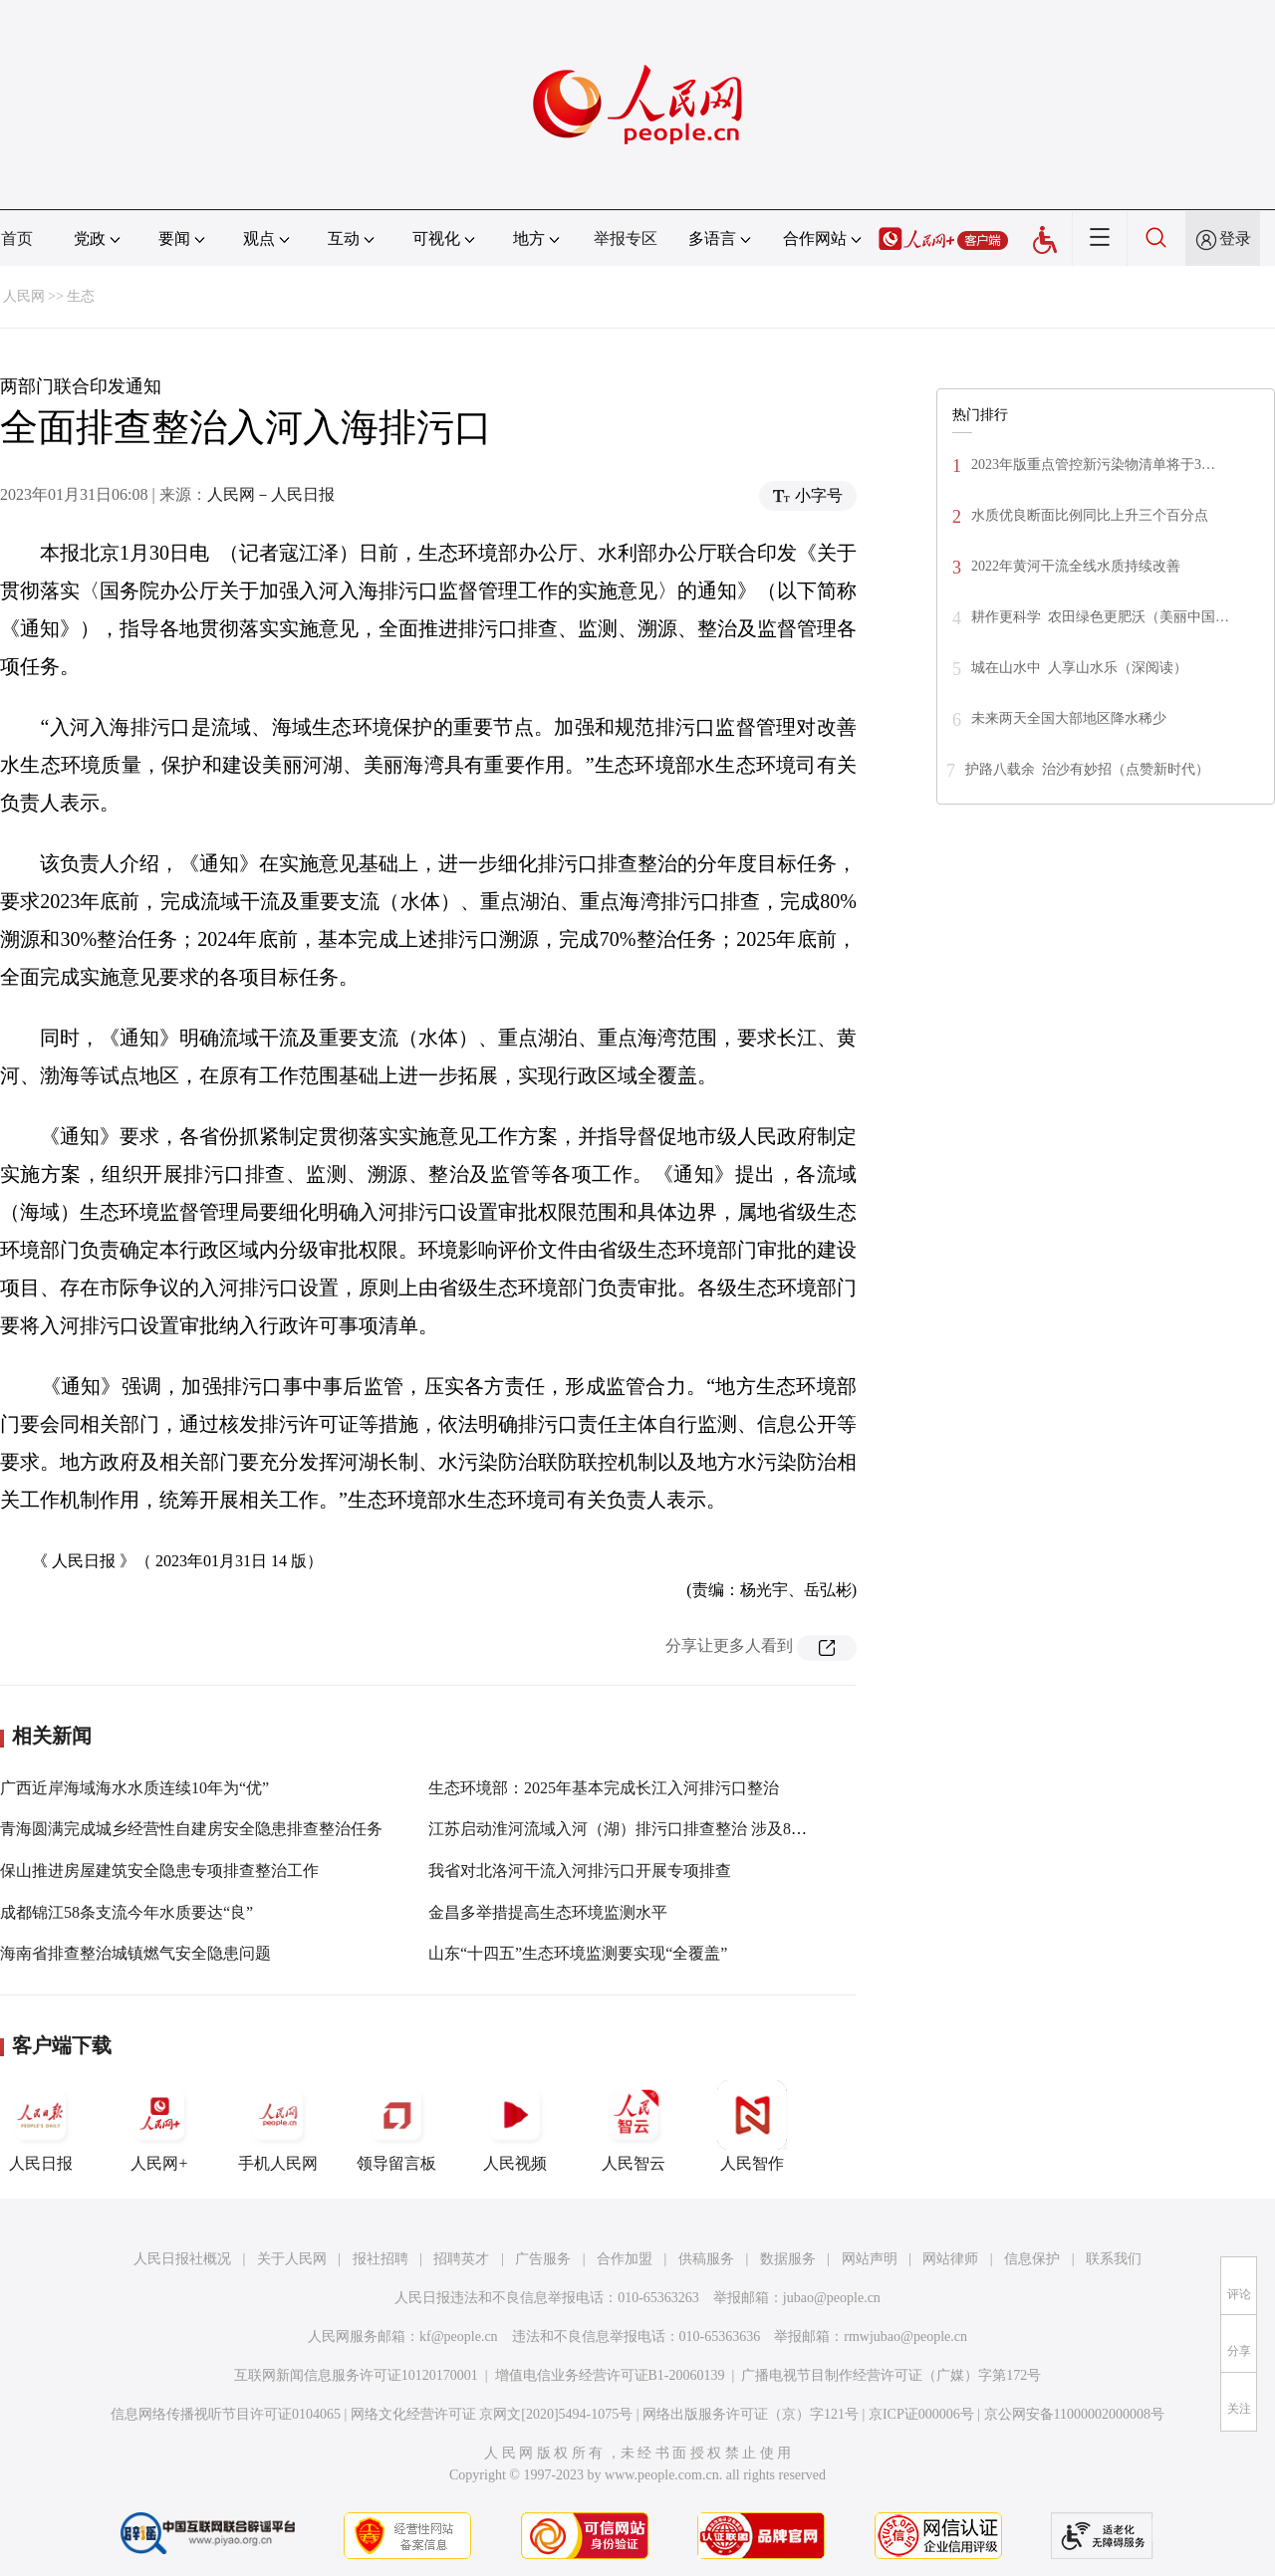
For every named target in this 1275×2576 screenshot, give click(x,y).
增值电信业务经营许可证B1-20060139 (610, 2375)
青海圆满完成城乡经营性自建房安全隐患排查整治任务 (191, 1828)
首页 (17, 238)
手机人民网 (278, 2126)
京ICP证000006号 (921, 2414)
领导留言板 (396, 2126)
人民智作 (752, 2126)
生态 (81, 296)
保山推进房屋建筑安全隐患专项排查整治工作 (159, 1870)
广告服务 (543, 2258)
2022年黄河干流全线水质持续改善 (1075, 566)
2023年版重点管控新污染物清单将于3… (1093, 464)
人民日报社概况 (182, 2258)
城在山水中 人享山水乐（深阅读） (1079, 667)
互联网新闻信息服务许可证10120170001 (356, 2375)
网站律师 (950, 2258)
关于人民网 (292, 2258)
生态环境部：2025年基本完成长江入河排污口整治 (603, 1787)
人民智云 (633, 2126)
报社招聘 (380, 2258)
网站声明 (869, 2258)
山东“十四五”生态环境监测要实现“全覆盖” (577, 1953)
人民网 (24, 296)
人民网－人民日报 (271, 494)
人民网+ (159, 2126)
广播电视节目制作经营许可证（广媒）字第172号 (891, 2375)
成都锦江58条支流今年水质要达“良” (126, 1912)
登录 (1235, 238)
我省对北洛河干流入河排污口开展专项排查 (579, 1870)
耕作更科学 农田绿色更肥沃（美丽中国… (1100, 616)
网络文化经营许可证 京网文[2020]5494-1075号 (492, 2414)
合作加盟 (624, 2258)
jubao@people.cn (832, 2297)
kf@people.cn (458, 2336)
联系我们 (1114, 2258)
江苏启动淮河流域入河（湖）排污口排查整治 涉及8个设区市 (641, 1828)
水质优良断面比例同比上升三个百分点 (1089, 515)
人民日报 (41, 2126)
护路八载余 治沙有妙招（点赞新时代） (1087, 769)
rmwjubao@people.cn (905, 2336)
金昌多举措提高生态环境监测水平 (547, 1912)
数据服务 (788, 2258)
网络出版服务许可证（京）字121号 (750, 2414)
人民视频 (515, 2126)
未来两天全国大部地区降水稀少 (1068, 718)
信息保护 (1032, 2258)
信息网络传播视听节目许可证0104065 (226, 2414)
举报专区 (625, 238)
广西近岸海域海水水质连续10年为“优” (134, 1787)
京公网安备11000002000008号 (1074, 2414)
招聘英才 (461, 2258)
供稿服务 (706, 2258)
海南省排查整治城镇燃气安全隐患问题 (135, 1953)
